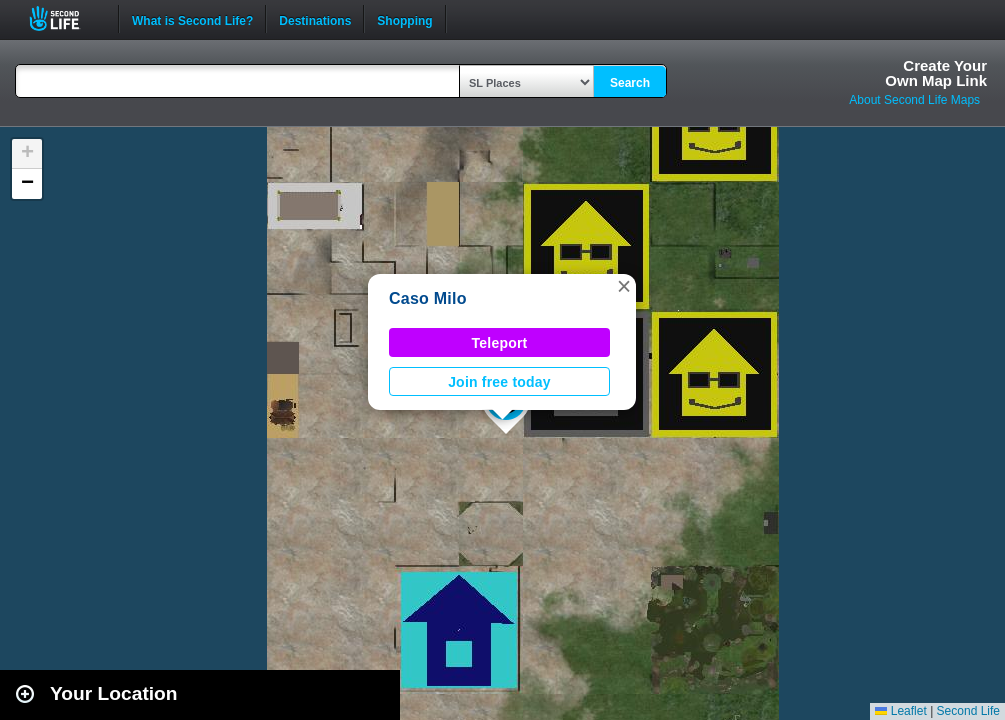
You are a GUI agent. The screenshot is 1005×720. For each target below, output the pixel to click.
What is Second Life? (192, 19)
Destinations (315, 19)
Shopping (404, 19)
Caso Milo (428, 298)
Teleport (500, 343)
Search (630, 83)
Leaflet (900, 711)
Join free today (499, 382)
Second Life (65, 18)
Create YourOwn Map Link (936, 73)
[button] (624, 286)
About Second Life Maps (914, 100)
